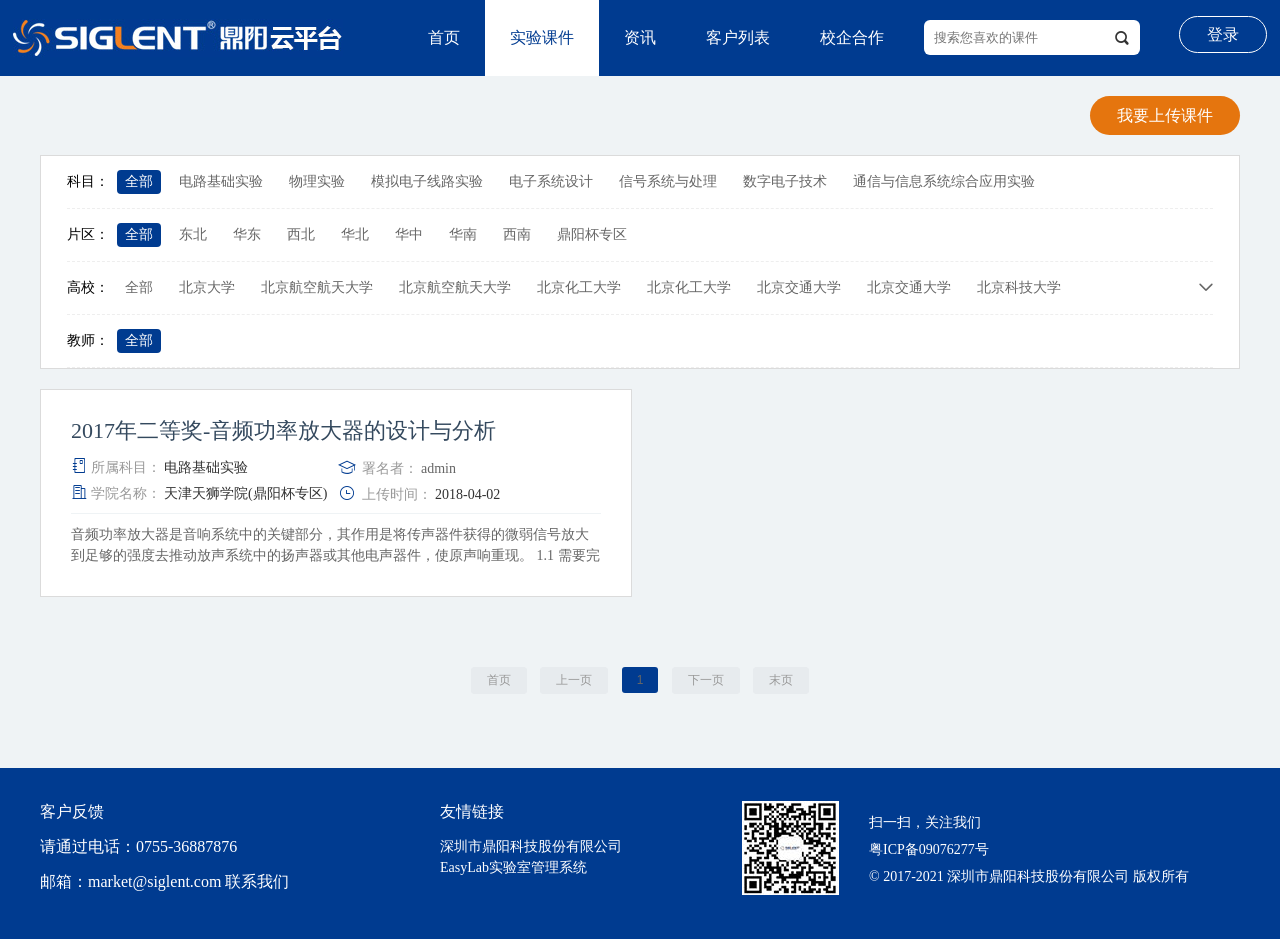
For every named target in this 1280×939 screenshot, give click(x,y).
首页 (444, 37)
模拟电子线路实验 (427, 181)
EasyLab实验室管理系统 (513, 867)
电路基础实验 (221, 181)
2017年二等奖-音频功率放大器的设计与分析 (283, 431)
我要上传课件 (1165, 115)
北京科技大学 (1019, 287)
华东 (247, 234)
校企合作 (852, 37)
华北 (355, 234)
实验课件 (542, 37)
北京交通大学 (799, 287)
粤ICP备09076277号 (929, 849)
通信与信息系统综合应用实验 (944, 181)
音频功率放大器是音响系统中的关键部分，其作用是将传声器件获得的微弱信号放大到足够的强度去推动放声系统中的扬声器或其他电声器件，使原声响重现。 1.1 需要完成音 (335, 555)
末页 (781, 680)
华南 (463, 234)
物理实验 (317, 181)
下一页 (706, 680)
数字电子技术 (785, 181)
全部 (139, 181)
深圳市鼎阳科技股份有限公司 (531, 846)
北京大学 (207, 287)
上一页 (574, 680)
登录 (1223, 34)
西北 (301, 234)
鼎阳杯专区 (592, 234)
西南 (517, 234)
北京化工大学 (579, 287)
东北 (193, 234)
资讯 (640, 37)
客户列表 (738, 37)
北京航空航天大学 (317, 287)
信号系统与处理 (668, 181)
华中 (409, 234)
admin (438, 468)
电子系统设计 (551, 181)
